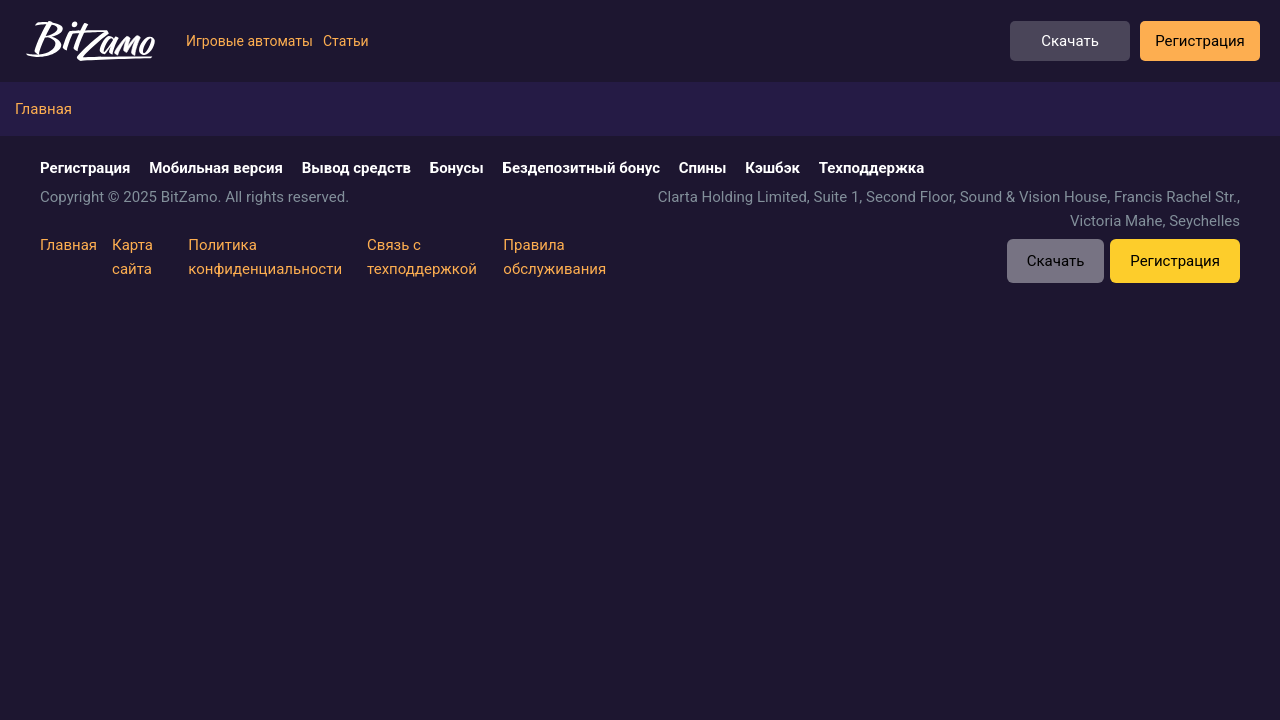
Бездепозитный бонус (582, 168)
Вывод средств (356, 168)
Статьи (346, 41)
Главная (68, 245)
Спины (703, 168)
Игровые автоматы (249, 41)
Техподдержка (872, 168)
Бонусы (457, 168)
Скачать (1070, 41)
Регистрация (1200, 41)
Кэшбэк (772, 168)
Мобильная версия (216, 168)
